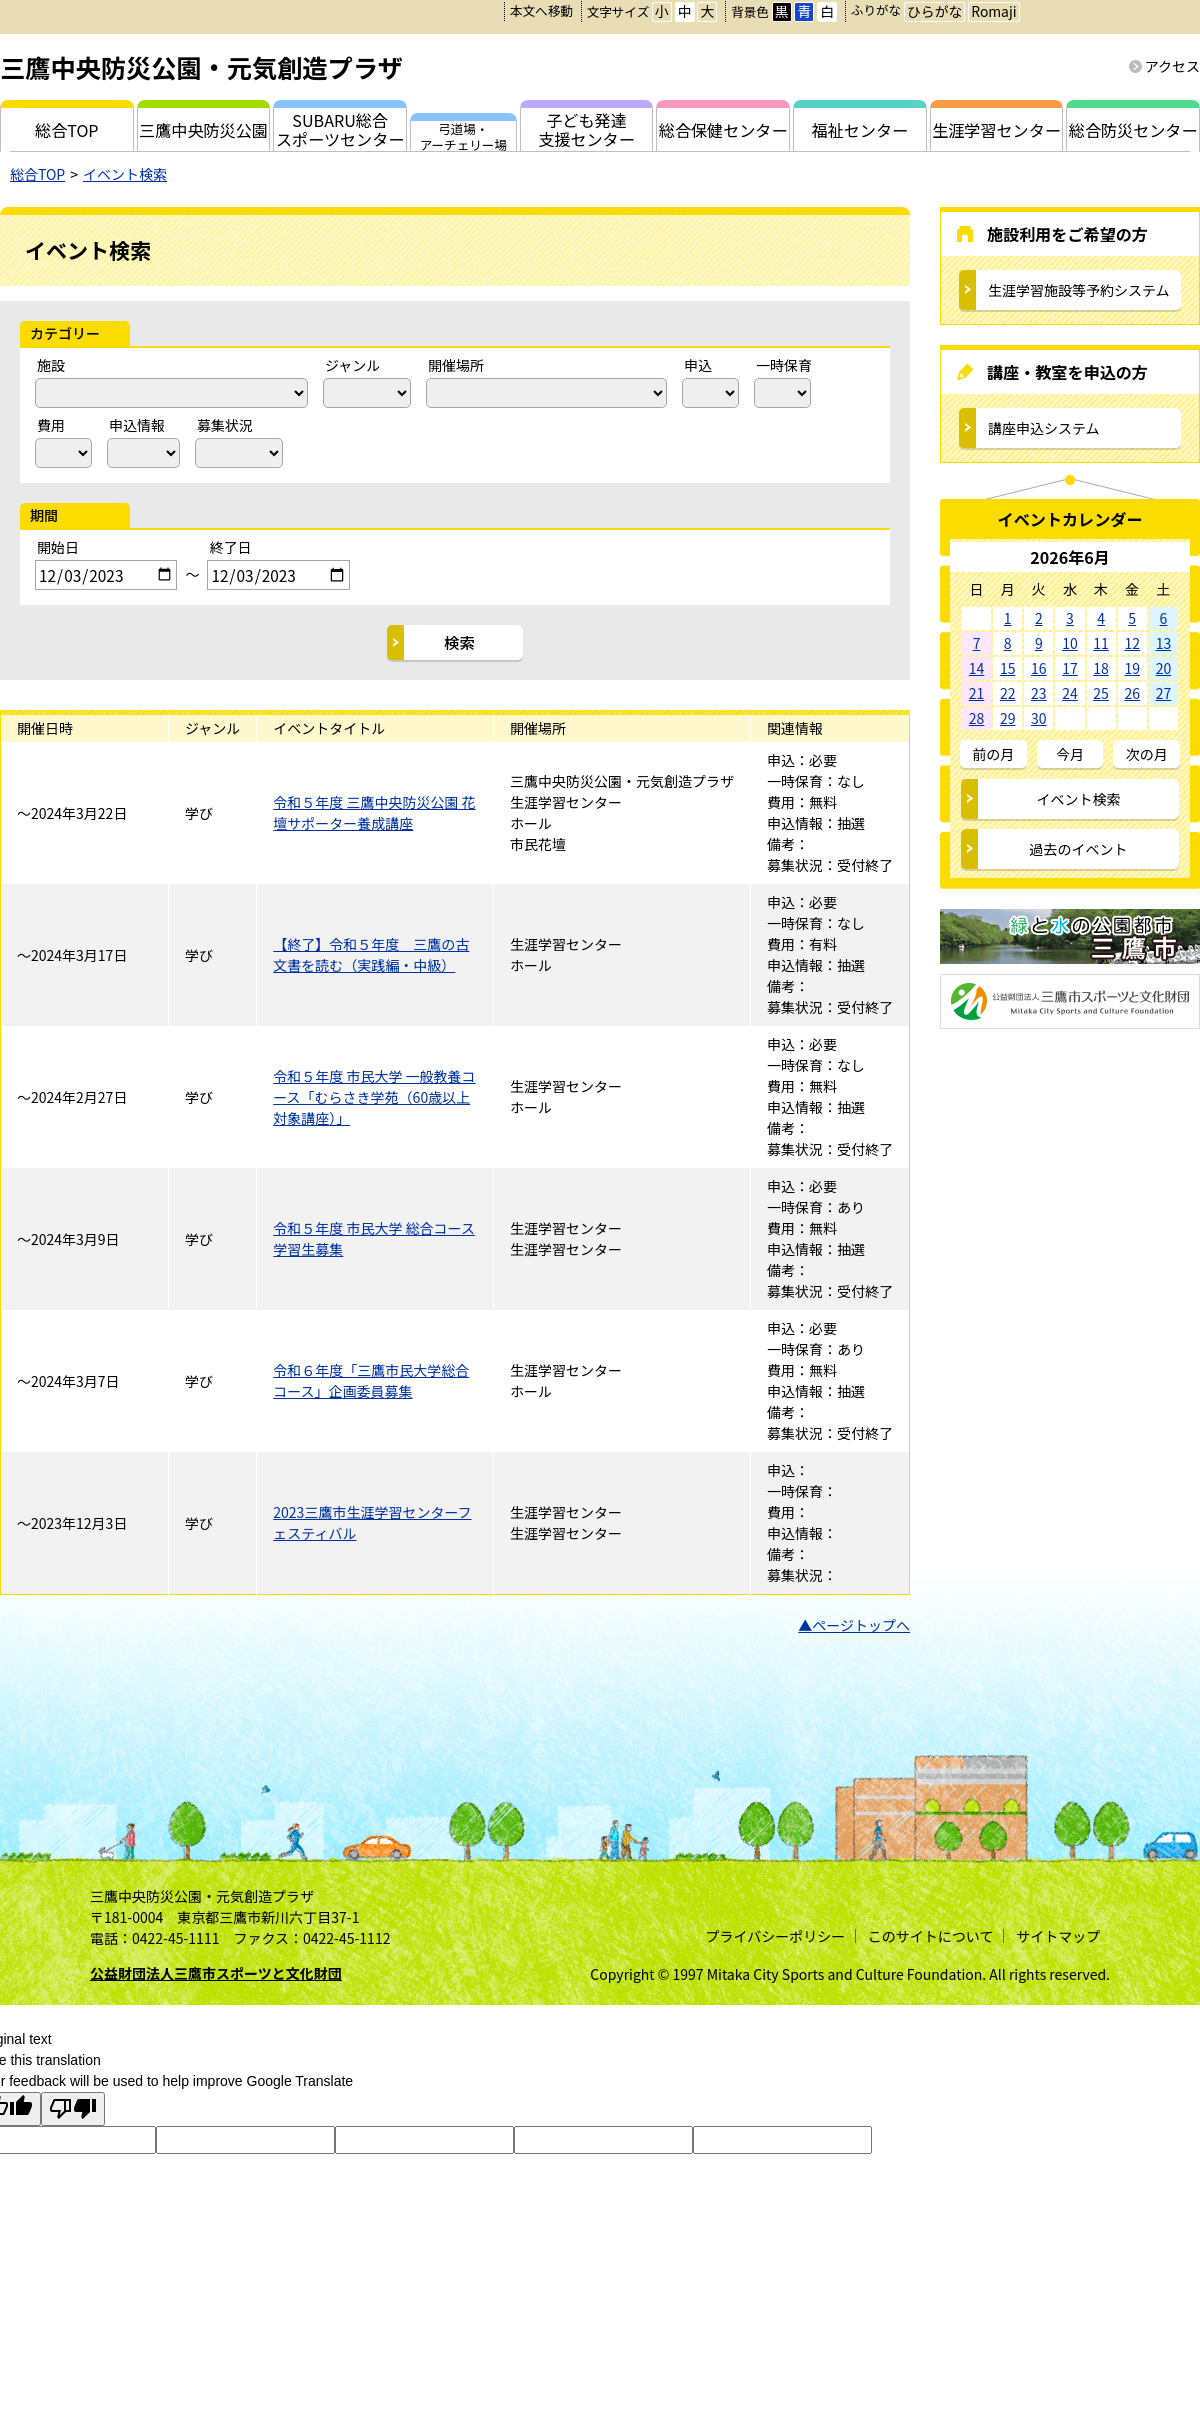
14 (977, 668)
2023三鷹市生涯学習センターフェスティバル (372, 1522)
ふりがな (876, 9)
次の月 (1147, 754)
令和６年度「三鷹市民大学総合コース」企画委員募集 (371, 1380)
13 (1164, 643)
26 (1132, 693)
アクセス (1172, 66)
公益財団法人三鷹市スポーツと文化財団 (216, 1973)
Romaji (993, 11)
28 (977, 718)
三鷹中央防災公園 (203, 130)
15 (1008, 668)
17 (1070, 668)
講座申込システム (1044, 428)
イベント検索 (125, 174)
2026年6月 (1070, 557)
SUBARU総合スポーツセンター (340, 129)
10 (1070, 643)
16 (1039, 668)
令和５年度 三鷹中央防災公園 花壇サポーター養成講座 (374, 812)
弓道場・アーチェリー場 (463, 135)
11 (1101, 643)
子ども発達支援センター (586, 129)
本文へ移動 (541, 10)
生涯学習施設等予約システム (1079, 290)
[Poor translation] (73, 2109)
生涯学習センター (996, 130)
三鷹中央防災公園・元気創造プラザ (201, 67)
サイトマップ (1058, 1936)
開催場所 (456, 365)
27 (1164, 693)
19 (1132, 668)
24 (1070, 693)
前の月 (993, 754)
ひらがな (934, 11)
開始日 (58, 547)
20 (1164, 668)
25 (1101, 693)
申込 (698, 365)
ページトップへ (861, 1625)
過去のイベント (1079, 849)
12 (1132, 643)
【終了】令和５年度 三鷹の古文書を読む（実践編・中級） (371, 954)
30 (1039, 718)
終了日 (230, 547)
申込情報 (137, 425)
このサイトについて (931, 1936)
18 (1101, 668)
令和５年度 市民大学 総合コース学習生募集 (374, 1238)
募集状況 (225, 425)
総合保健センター (723, 130)
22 (1008, 693)
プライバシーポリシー (775, 1936)
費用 (51, 425)
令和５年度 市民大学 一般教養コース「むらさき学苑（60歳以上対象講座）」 (374, 1097)
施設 (51, 365)
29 (1008, 718)
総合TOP (37, 174)
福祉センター (860, 130)
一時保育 (784, 365)
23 (1039, 693)
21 (977, 693)
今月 (1070, 754)
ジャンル (352, 365)
